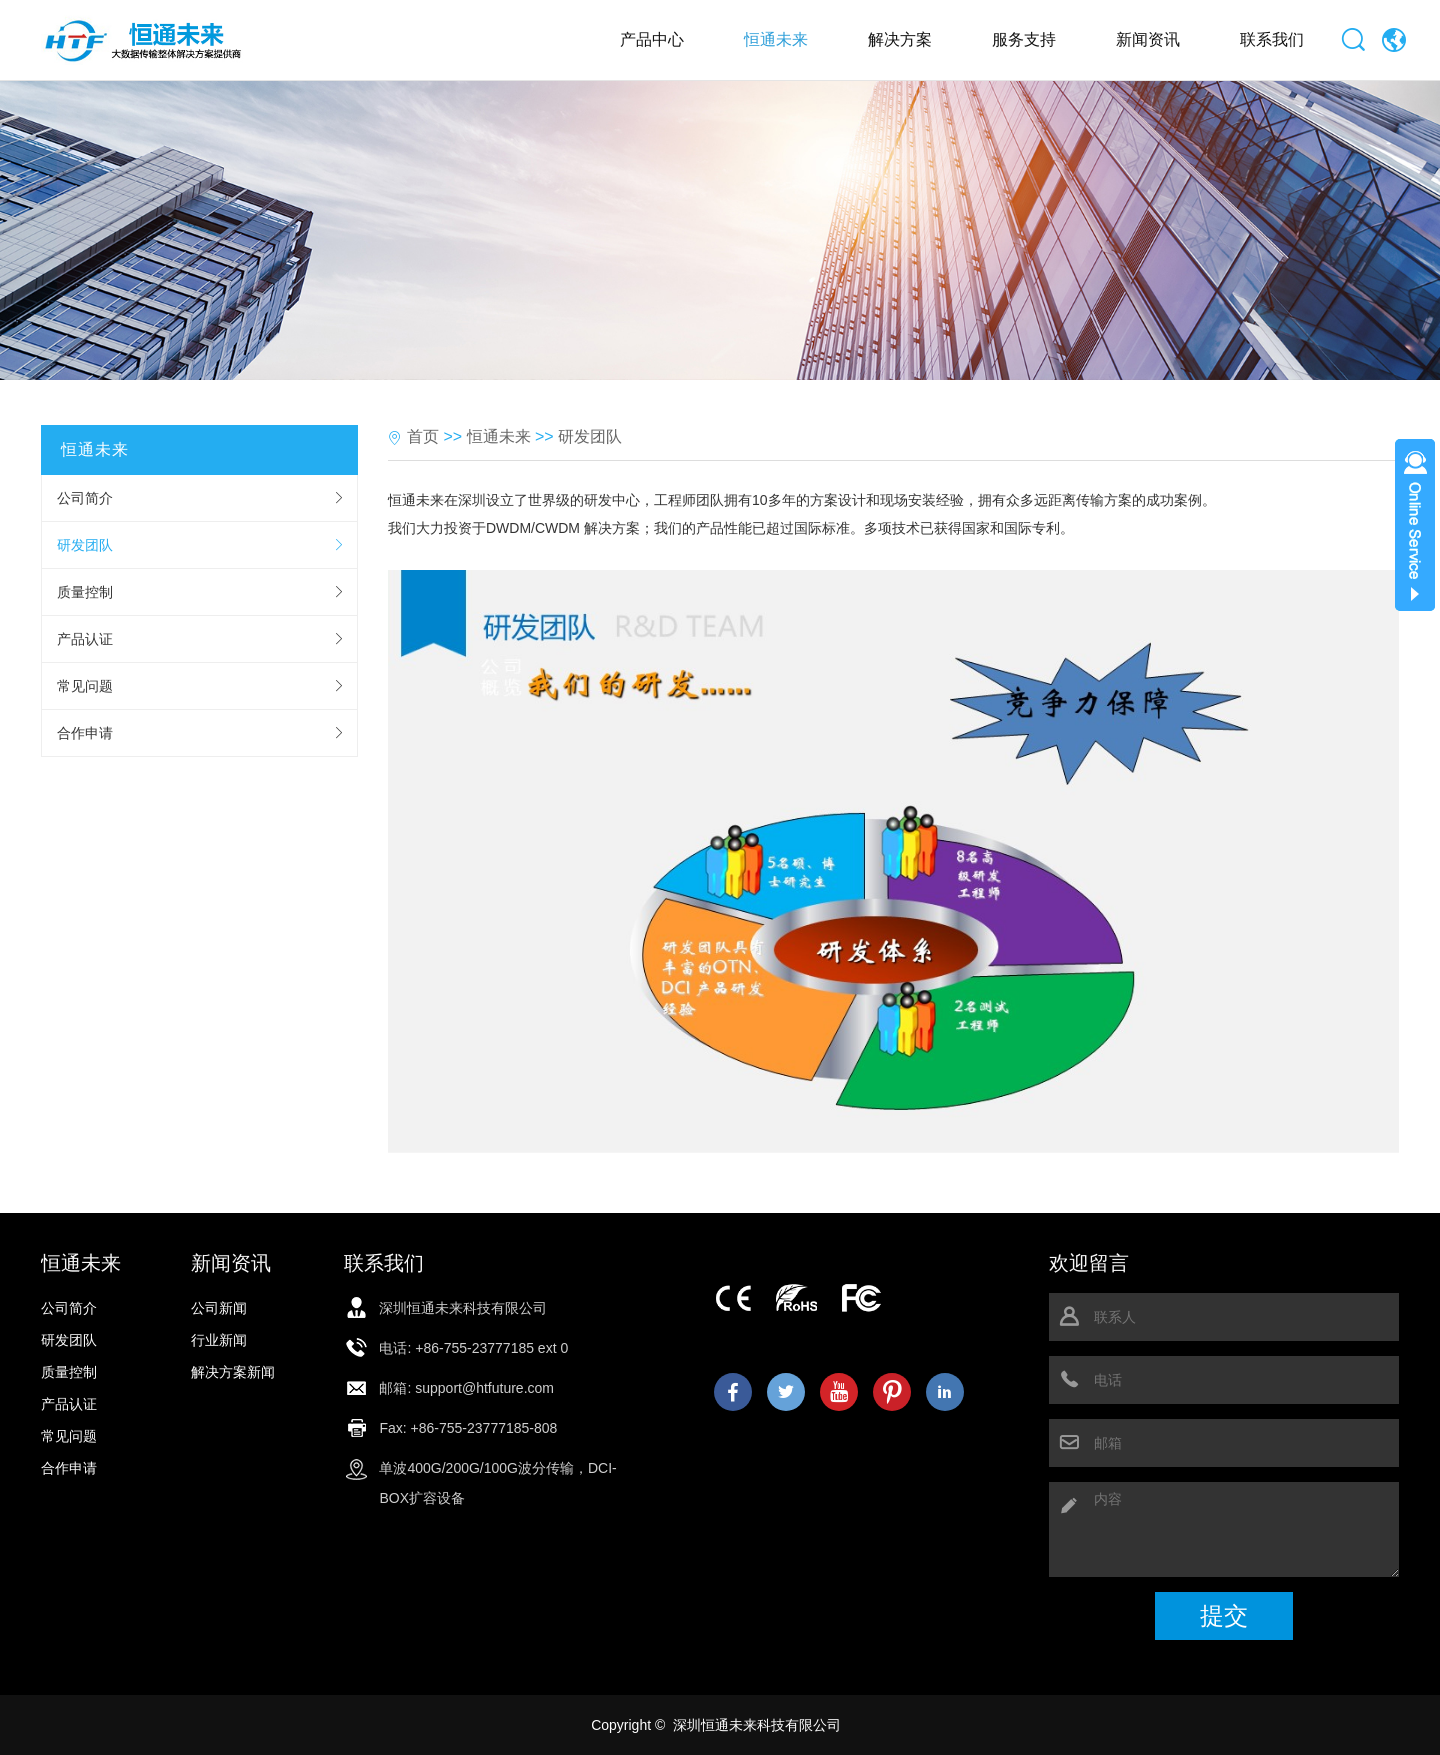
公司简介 (85, 498)
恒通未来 (776, 39)
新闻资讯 (1148, 39)
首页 (423, 436)
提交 (1224, 1615)
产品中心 (652, 39)
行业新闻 (219, 1340)
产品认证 (85, 639)
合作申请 (85, 733)
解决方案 (900, 39)
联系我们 (1272, 39)
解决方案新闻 (233, 1372)
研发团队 (85, 545)
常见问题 (85, 686)
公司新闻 (219, 1308)
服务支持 (1024, 39)
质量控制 (85, 592)
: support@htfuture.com (480, 1388)
